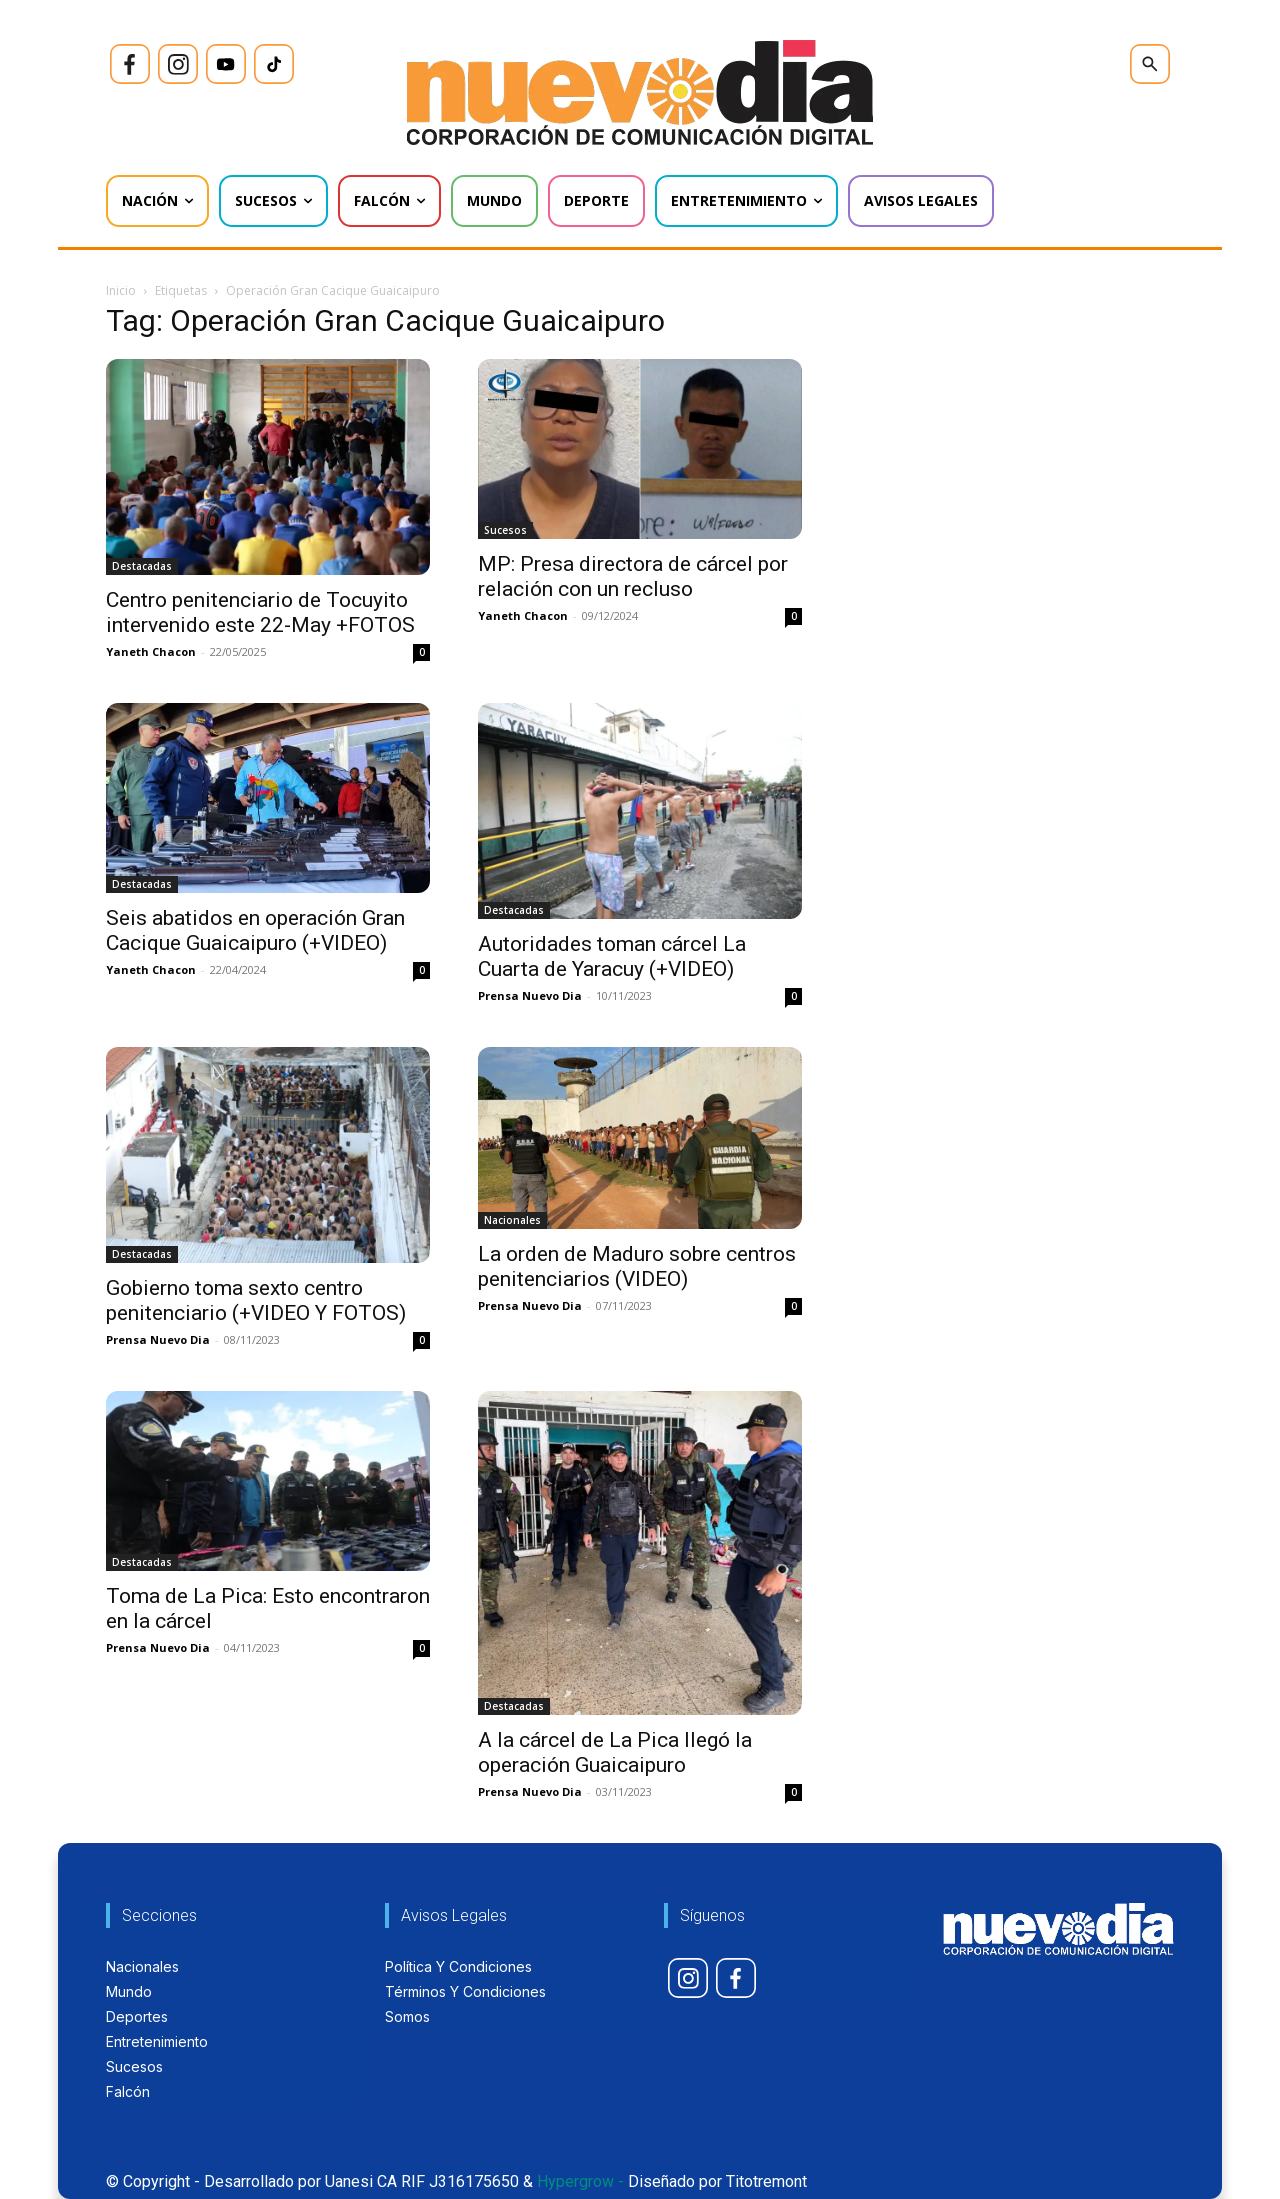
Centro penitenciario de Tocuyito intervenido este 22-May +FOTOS (260, 612)
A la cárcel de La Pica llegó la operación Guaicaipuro (615, 1752)
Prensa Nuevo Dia (530, 995)
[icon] (130, 64)
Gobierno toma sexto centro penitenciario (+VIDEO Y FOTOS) (256, 1300)
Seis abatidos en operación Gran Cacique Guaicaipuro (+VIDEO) (255, 930)
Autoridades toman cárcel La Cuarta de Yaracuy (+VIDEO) (612, 956)
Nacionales (512, 1220)
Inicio (121, 290)
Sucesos (505, 530)
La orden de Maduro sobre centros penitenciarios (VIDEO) (637, 1266)
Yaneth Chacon (151, 651)
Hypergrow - (580, 2181)
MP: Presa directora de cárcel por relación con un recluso (633, 576)
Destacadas (142, 566)
